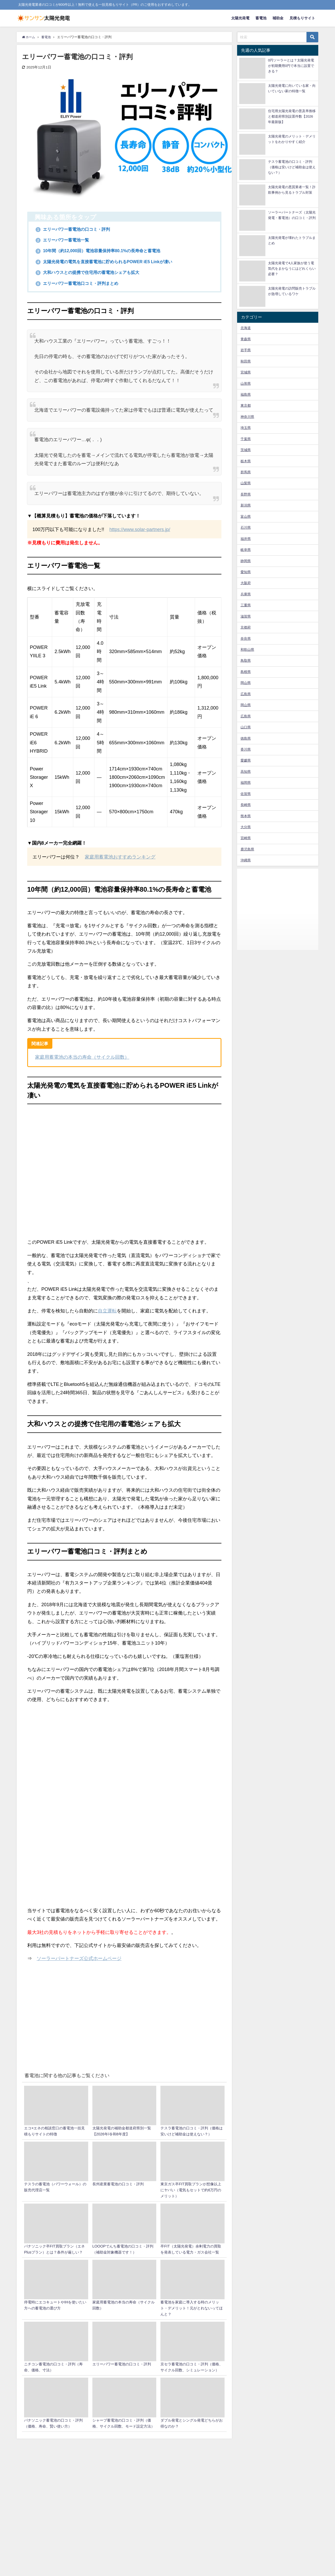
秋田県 (246, 361)
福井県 (246, 538)
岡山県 (246, 682)
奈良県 (246, 638)
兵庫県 (246, 594)
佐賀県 (246, 794)
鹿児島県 (247, 849)
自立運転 (107, 1311)
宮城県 (246, 372)
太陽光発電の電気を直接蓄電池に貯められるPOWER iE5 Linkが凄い (112, 261)
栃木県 (246, 461)
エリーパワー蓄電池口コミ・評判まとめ (82, 283)
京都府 (246, 627)
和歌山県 (247, 649)
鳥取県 (246, 660)
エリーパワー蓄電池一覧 (66, 240)
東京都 (246, 405)
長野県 (246, 494)
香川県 (246, 749)
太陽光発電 (240, 18)
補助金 (277, 18)
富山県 (246, 516)
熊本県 (246, 816)
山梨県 (246, 483)
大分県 (246, 827)
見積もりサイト (302, 18)
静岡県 (246, 561)
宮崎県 (246, 838)
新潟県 (246, 505)
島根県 (246, 671)
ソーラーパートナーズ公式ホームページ (79, 1959)
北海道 (246, 328)
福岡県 (246, 782)
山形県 (246, 383)
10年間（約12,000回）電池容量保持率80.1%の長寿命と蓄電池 (106, 251)
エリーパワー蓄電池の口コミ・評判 (77, 229)
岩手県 (246, 350)
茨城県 (246, 450)
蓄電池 (260, 18)
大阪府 (246, 583)
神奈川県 (247, 416)
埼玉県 (246, 427)
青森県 (246, 339)
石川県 (246, 527)
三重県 (246, 605)
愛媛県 (246, 760)
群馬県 (246, 472)
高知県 (246, 771)
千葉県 (246, 439)
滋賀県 (246, 616)
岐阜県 (246, 549)
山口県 (246, 727)
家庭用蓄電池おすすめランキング (120, 857)
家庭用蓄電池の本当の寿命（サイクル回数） (82, 1057)
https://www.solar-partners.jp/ (139, 530)
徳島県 (246, 738)
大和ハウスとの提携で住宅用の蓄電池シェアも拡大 (94, 272)
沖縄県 (246, 860)
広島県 (246, 694)
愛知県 (246, 572)
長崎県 (246, 804)
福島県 (246, 394)
